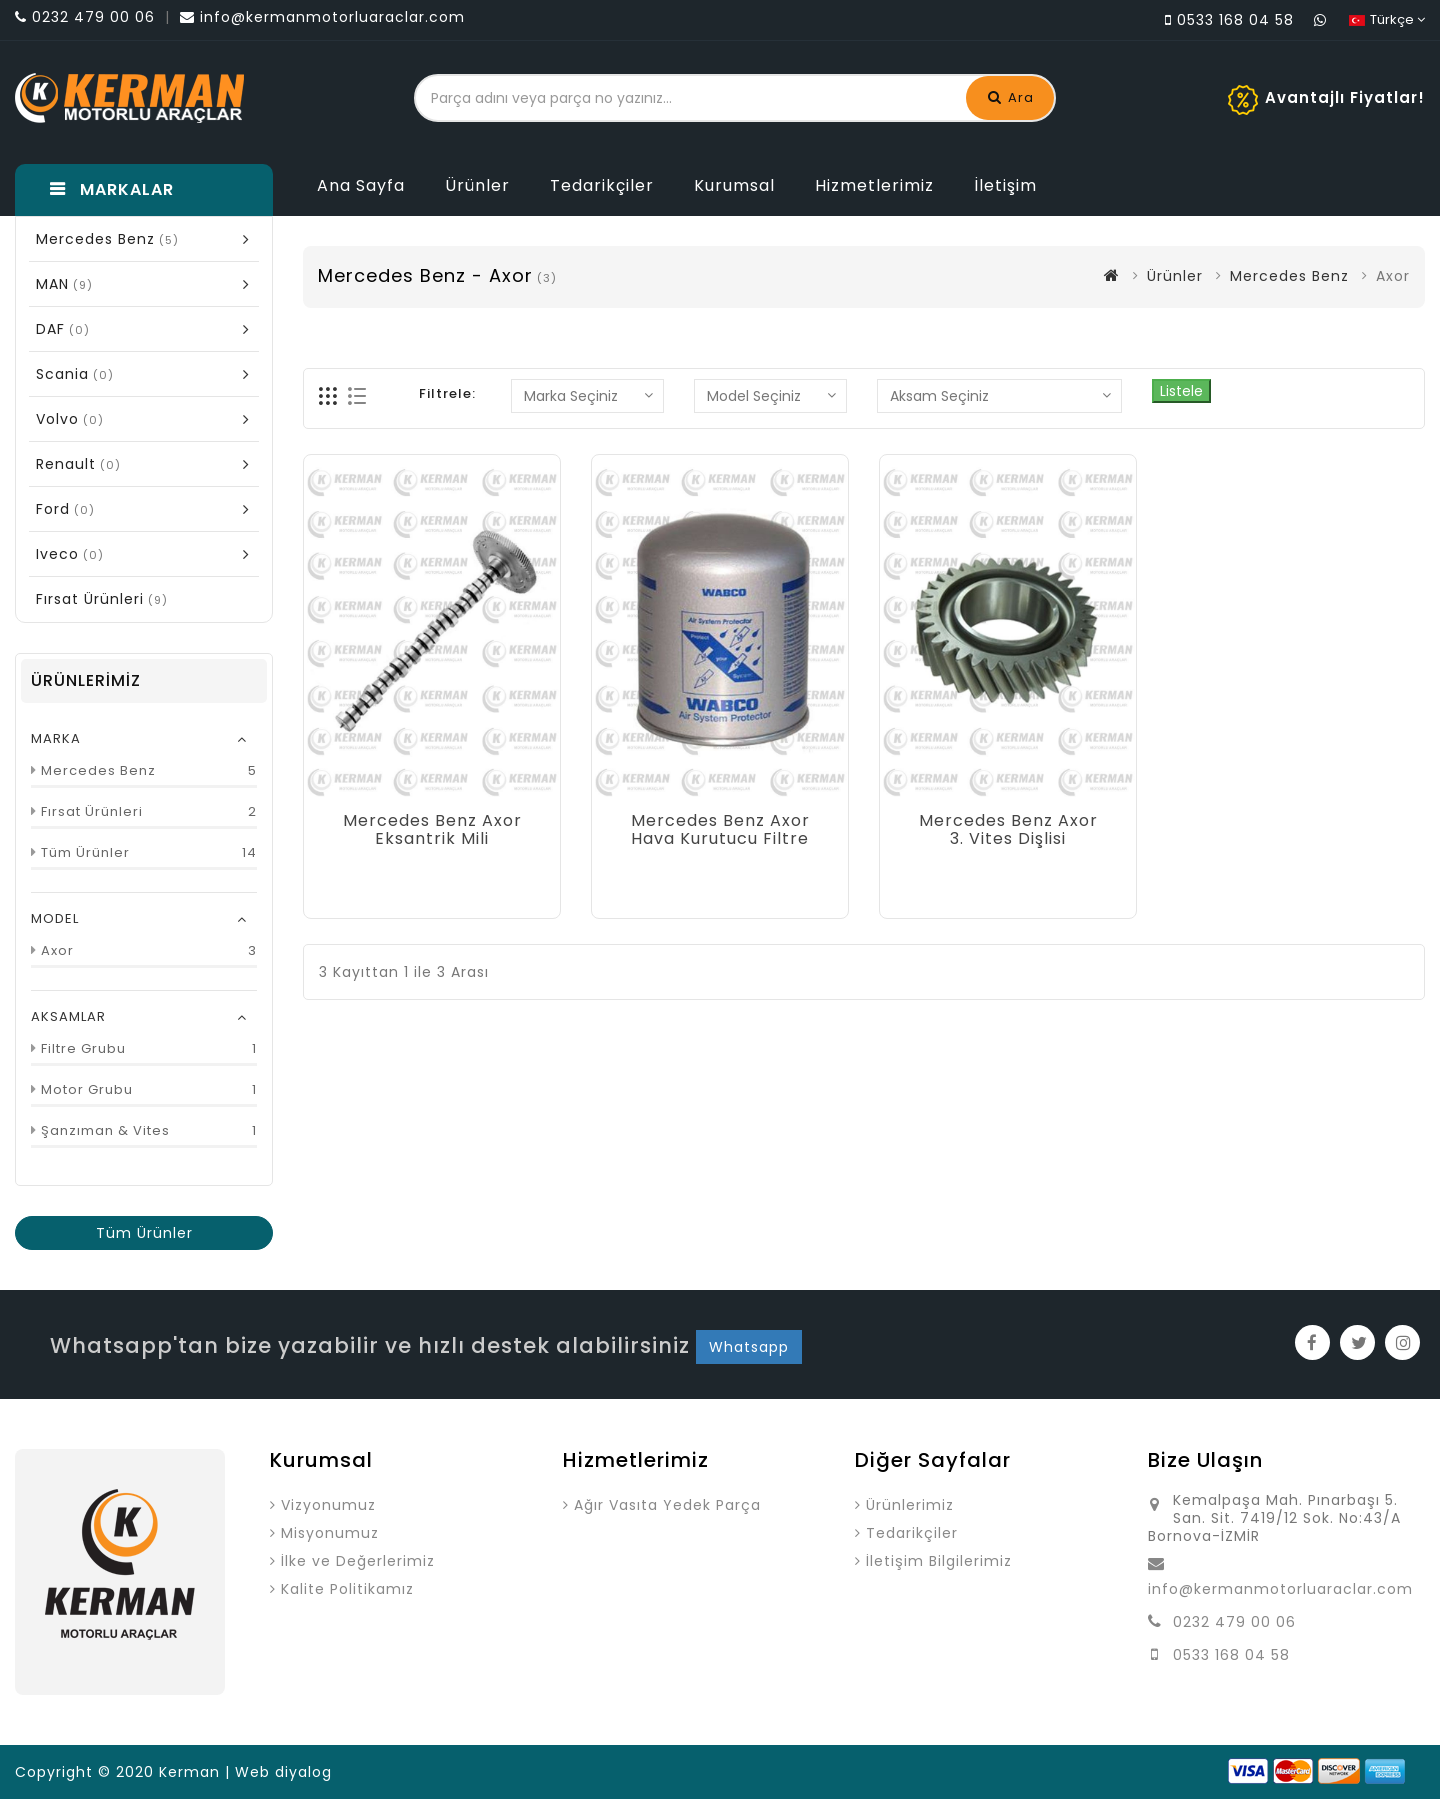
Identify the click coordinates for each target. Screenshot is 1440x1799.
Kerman (189, 1772)
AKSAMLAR (68, 1016)
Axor (57, 950)
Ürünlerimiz (910, 1505)
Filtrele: (447, 393)
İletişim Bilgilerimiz (939, 1561)
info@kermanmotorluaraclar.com (1280, 1589)
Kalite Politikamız (347, 1589)
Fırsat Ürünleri (92, 811)
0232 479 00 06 (1234, 1622)
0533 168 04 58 (1231, 1655)
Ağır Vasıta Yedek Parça (667, 1505)
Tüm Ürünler (85, 852)
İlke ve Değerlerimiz (358, 1561)
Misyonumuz (330, 1533)
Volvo (149, 418)
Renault (149, 463)
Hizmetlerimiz (874, 185)
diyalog (303, 1772)
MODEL (55, 918)
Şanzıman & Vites (105, 1130)
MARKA (56, 738)
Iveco (149, 553)
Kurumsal (734, 185)
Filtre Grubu (83, 1048)
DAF (149, 328)
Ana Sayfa (361, 185)
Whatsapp (749, 1347)
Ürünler (477, 185)
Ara (1011, 97)
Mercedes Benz (149, 238)
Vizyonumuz (328, 1505)
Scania (149, 373)
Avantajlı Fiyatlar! (1345, 97)
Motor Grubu (87, 1089)
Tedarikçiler (602, 185)
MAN (149, 283)
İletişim (1005, 185)
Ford (149, 508)
